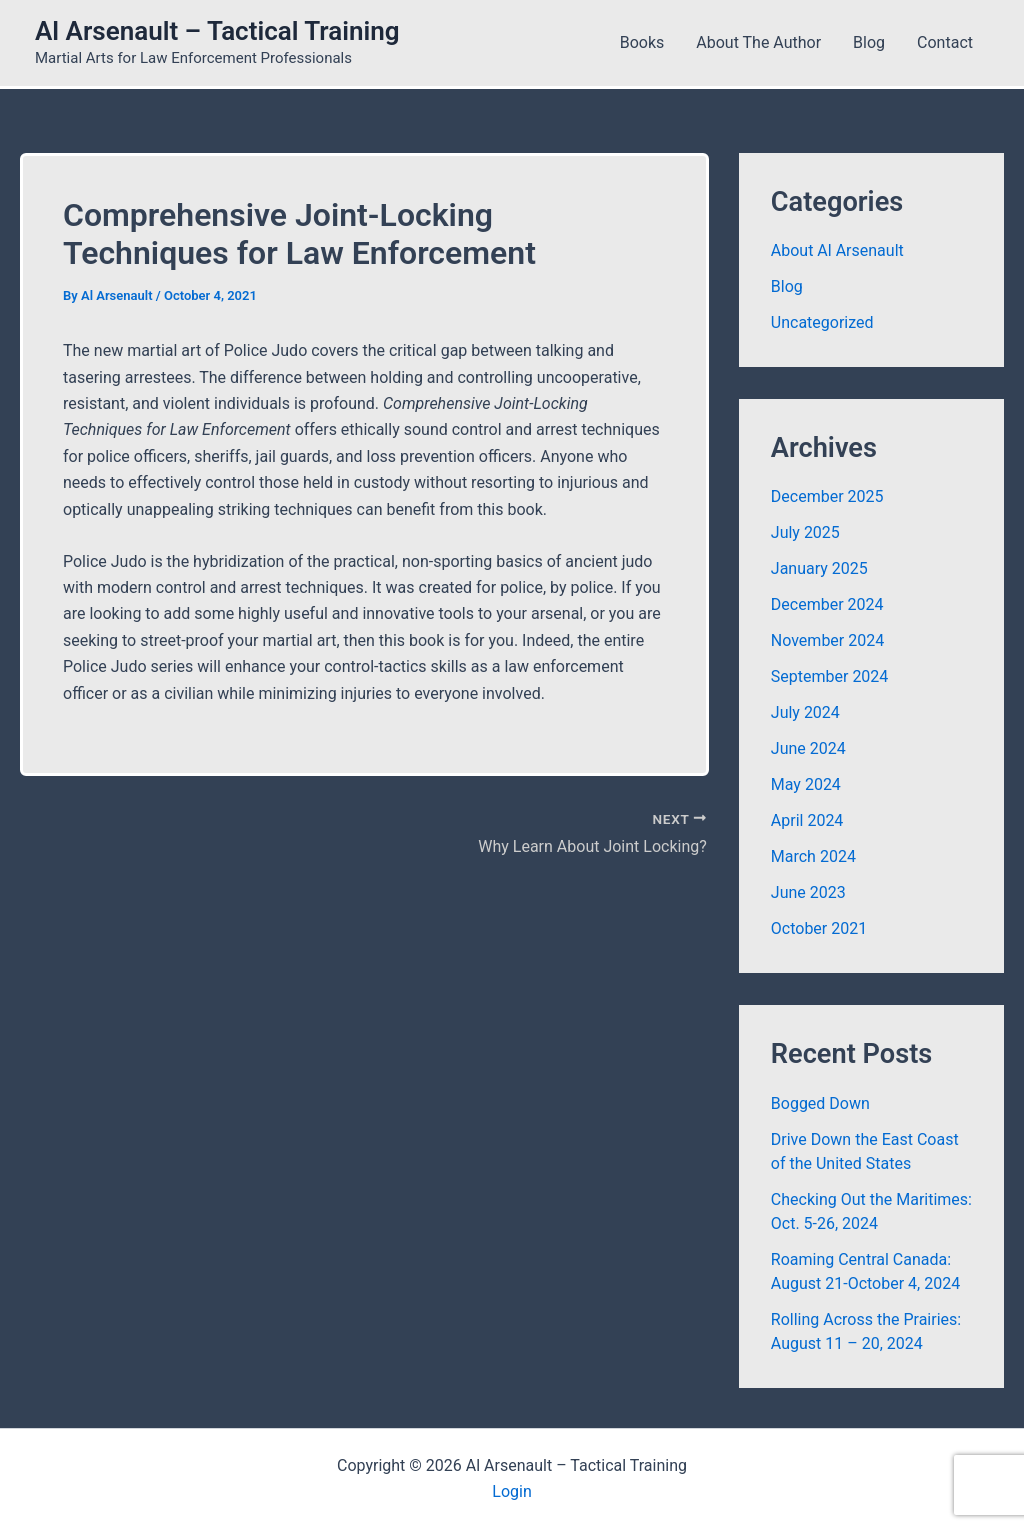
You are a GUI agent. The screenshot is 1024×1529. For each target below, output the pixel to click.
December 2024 (827, 604)
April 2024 (807, 820)
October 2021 (819, 928)
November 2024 (827, 640)
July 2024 (805, 712)
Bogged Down (820, 1103)
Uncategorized (822, 322)
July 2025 (805, 532)
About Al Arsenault (837, 250)
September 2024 (830, 676)
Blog (869, 42)
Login (511, 1491)
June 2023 (808, 892)
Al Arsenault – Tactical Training (217, 31)
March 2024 (813, 856)
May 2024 (806, 784)
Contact (945, 42)
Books (642, 42)
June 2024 (808, 748)
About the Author (758, 42)
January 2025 (819, 568)
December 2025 (827, 496)
